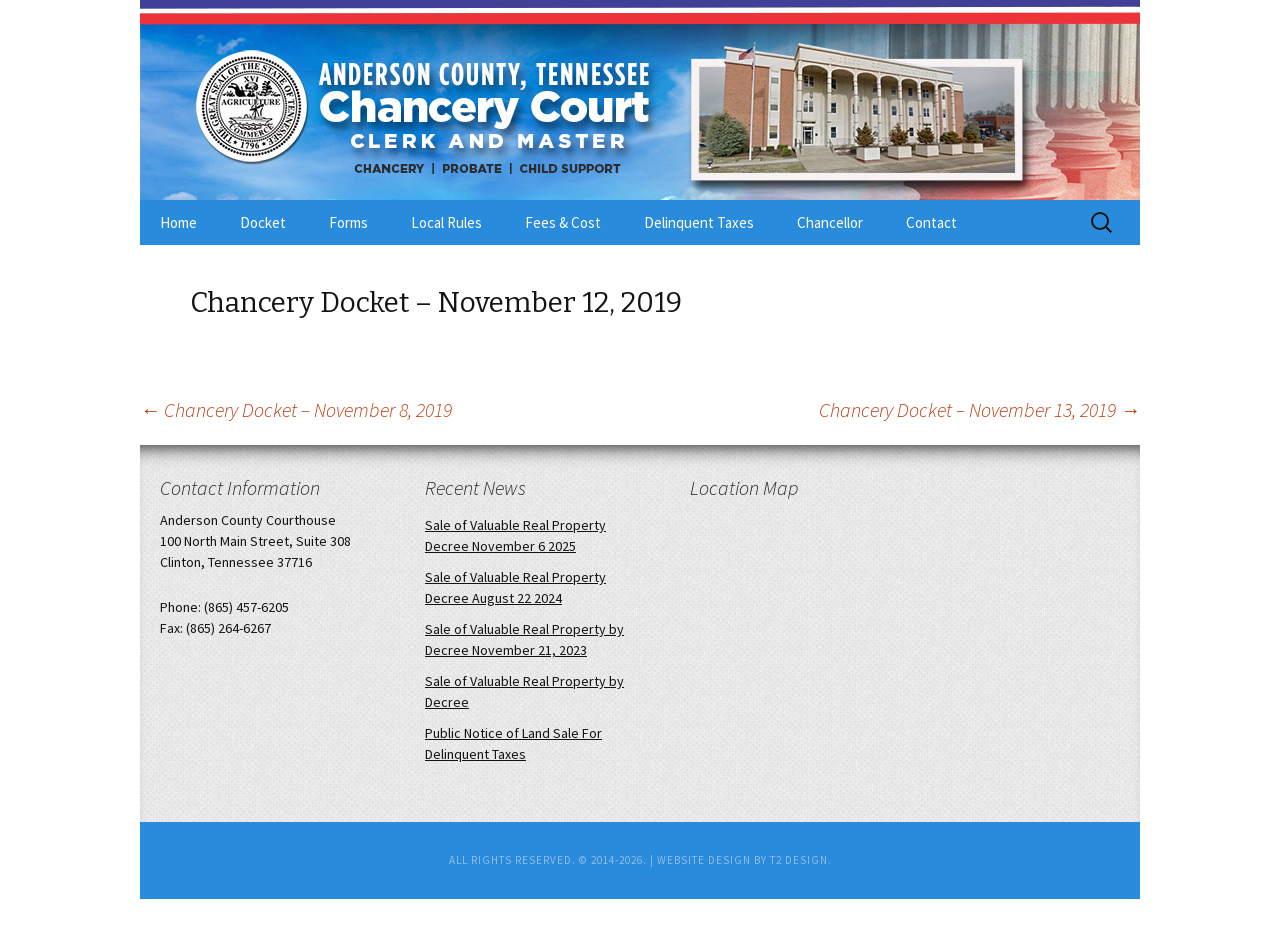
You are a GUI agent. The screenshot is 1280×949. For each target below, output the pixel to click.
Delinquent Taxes (699, 222)
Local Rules (446, 222)
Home (178, 222)
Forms (348, 222)
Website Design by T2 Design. (744, 860)
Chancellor (830, 222)
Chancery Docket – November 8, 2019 (296, 409)
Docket (263, 222)
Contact (931, 222)
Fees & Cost (563, 222)
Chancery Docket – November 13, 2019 (979, 409)
